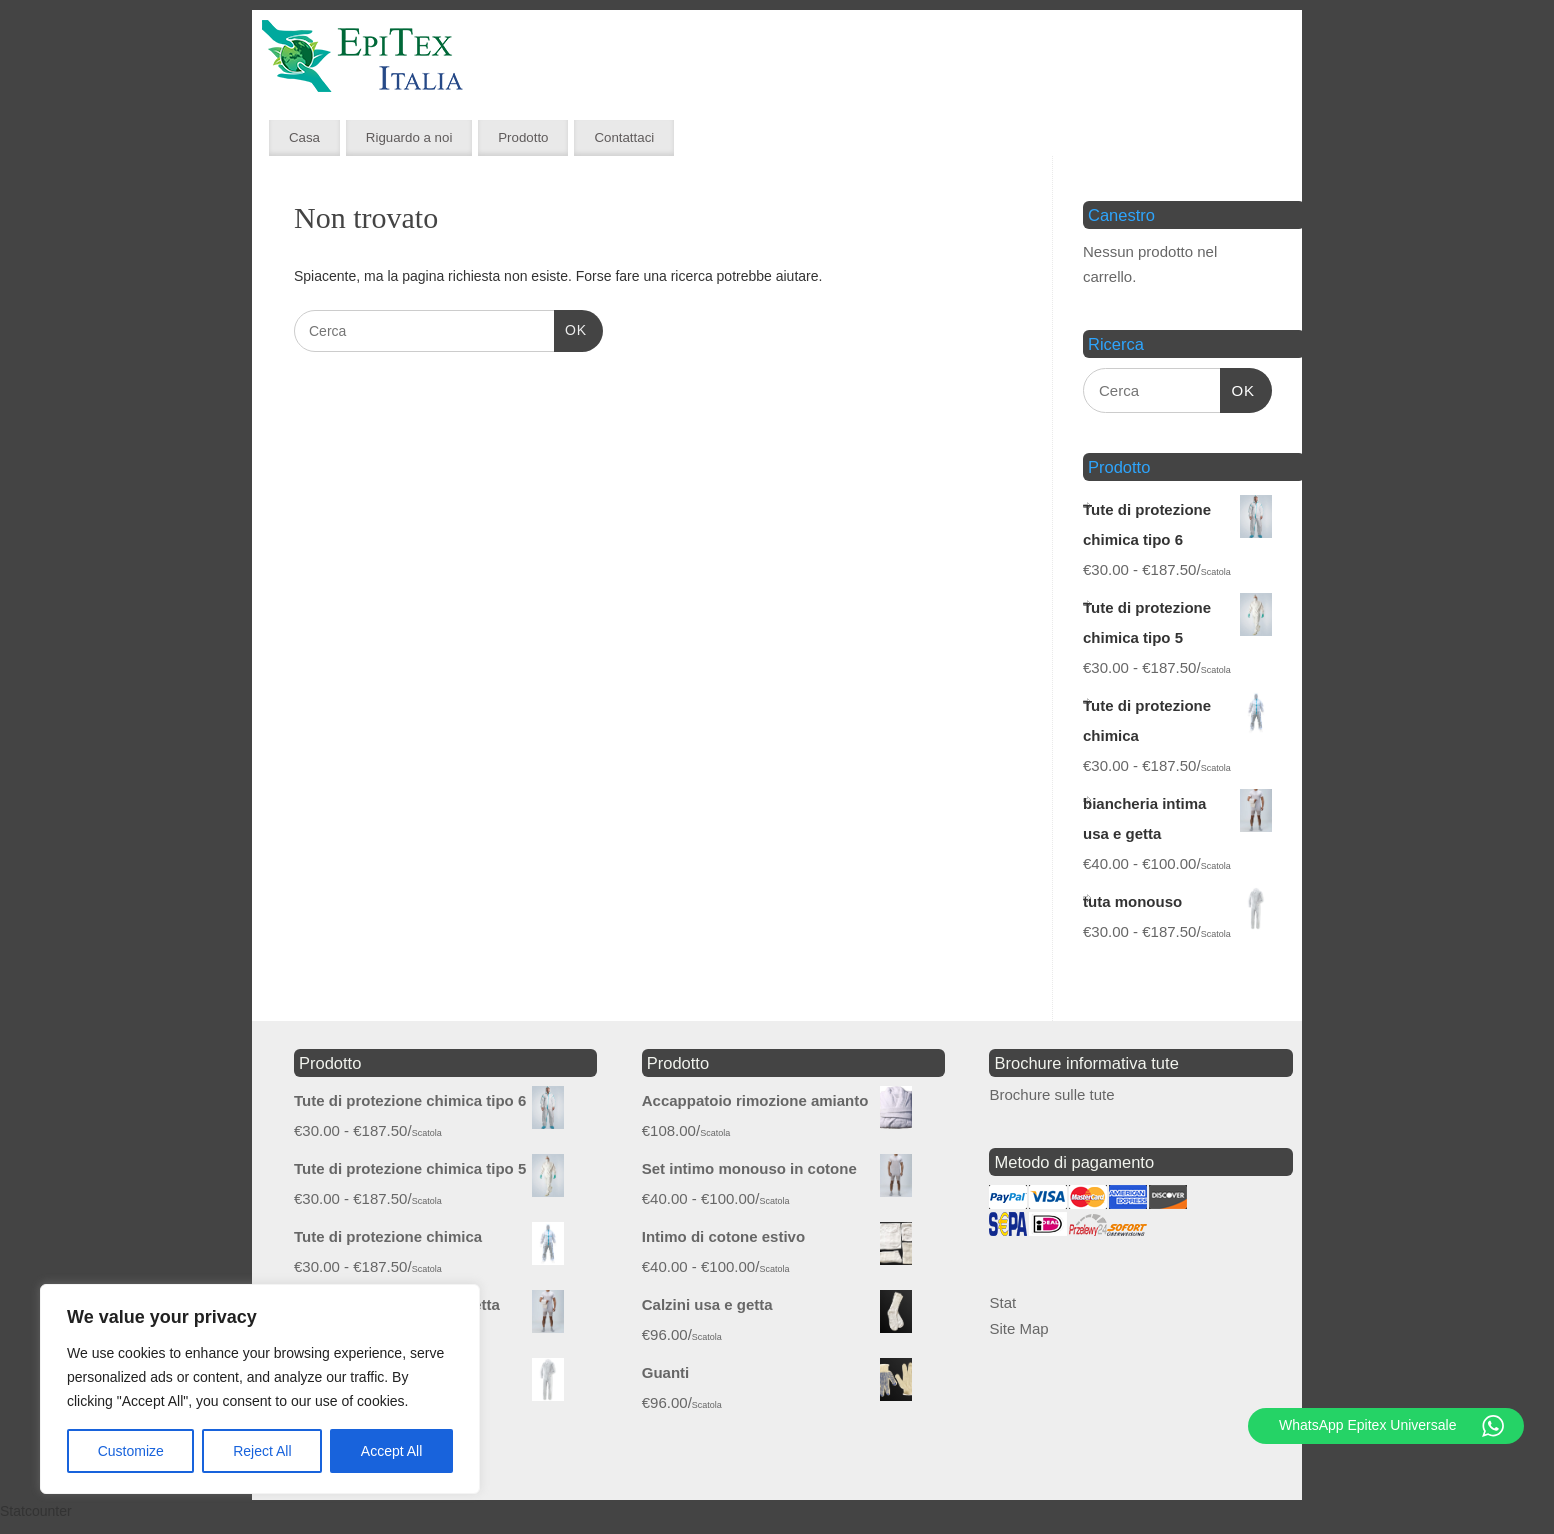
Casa (304, 137)
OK (570, 328)
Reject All (262, 1451)
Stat (1002, 1302)
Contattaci (624, 137)
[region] (260, 1389)
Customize (131, 1451)
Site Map (1018, 1328)
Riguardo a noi (409, 137)
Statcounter (36, 1511)
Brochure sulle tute (1051, 1094)
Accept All (391, 1451)
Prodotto (523, 137)
